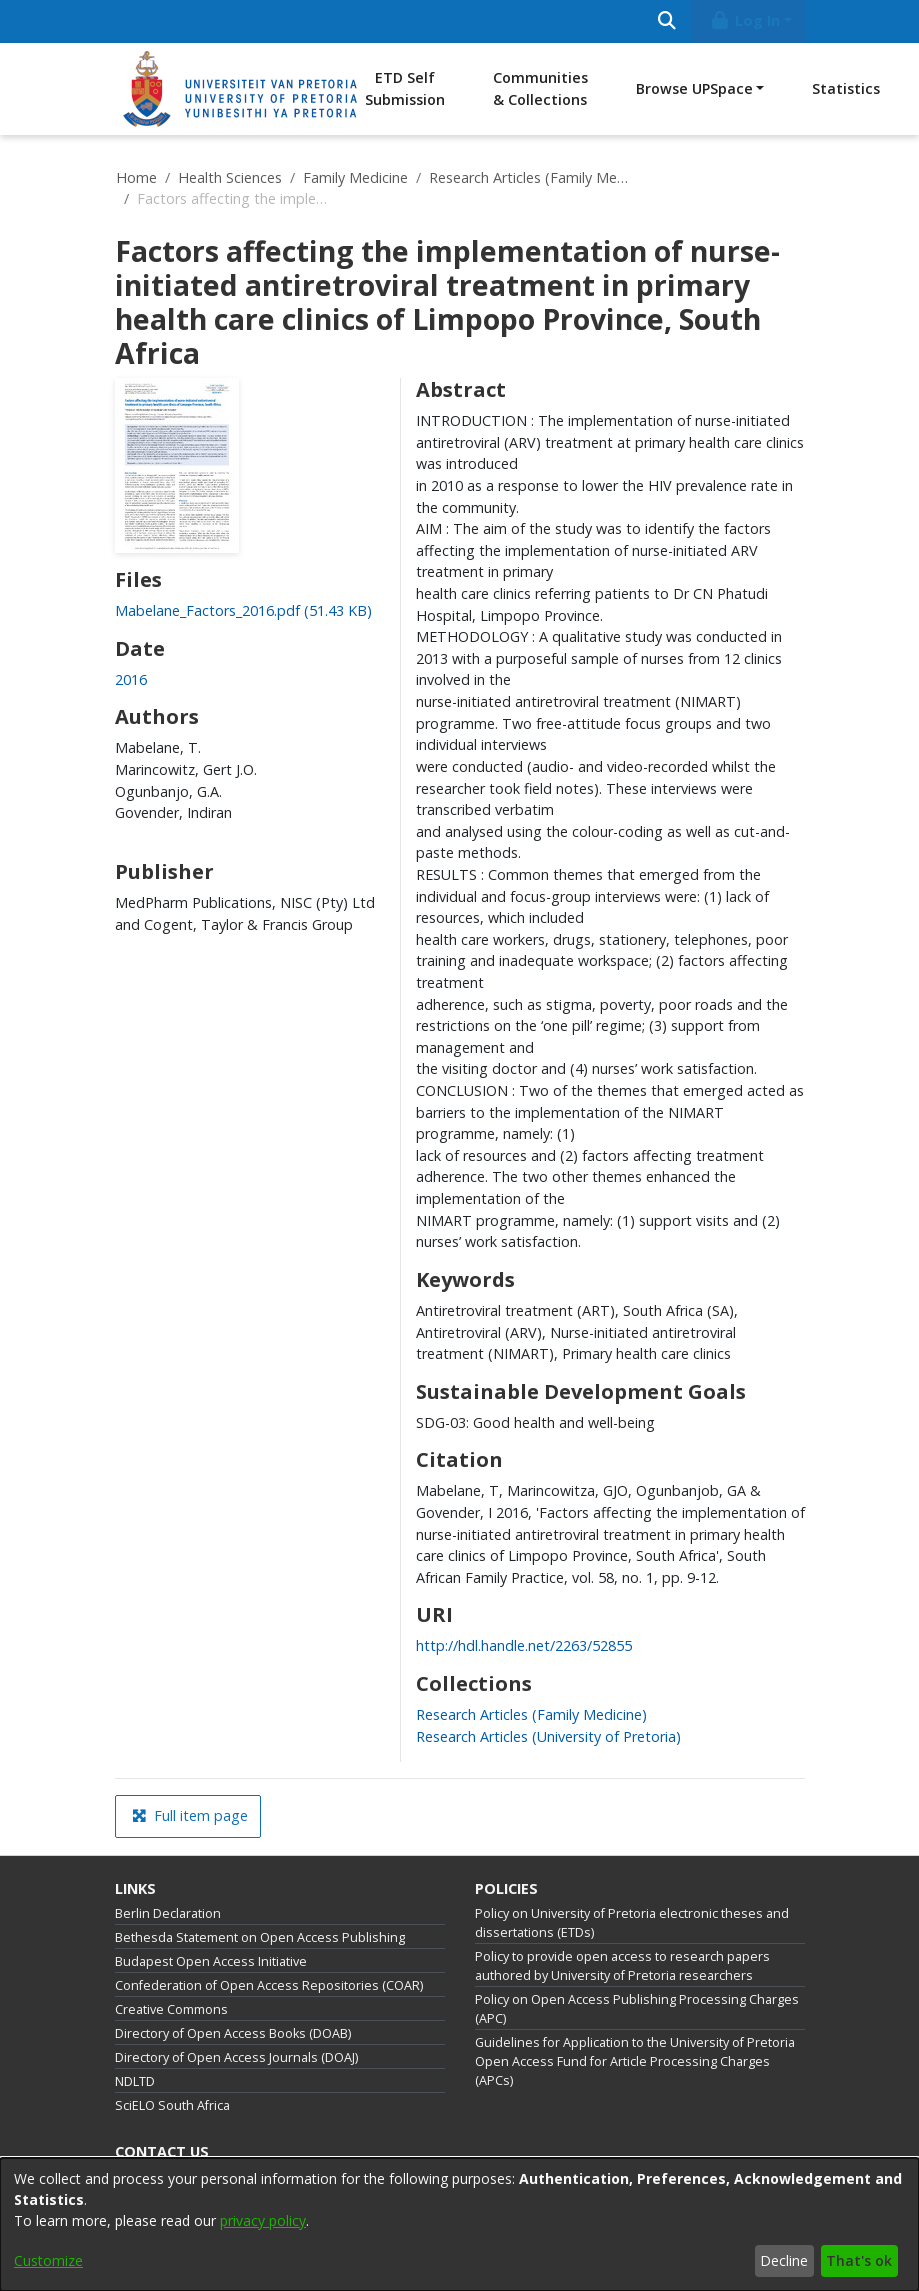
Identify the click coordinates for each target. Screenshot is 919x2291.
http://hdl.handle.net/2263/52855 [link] (524, 1645)
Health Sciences (230, 177)
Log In (744, 20)
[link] (243, 610)
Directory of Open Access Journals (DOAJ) (236, 2057)
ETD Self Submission (405, 88)
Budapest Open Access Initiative (211, 1961)
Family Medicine (355, 177)
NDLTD (135, 2081)
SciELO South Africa (172, 2105)
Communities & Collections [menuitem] (540, 88)
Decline (784, 2260)
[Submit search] (667, 21)
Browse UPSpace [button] (694, 88)
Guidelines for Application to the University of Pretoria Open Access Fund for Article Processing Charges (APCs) (635, 2061)
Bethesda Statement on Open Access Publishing (260, 1937)
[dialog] (459, 2224)
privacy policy (263, 2220)
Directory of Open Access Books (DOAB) (233, 2033)
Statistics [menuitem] (846, 88)
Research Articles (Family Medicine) (529, 177)
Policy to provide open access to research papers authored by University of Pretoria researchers (622, 1966)
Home (136, 177)
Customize (48, 2260)
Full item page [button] (190, 1815)
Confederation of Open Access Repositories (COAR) (269, 1985)
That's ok (859, 2260)
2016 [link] (131, 679)
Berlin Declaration (168, 1913)
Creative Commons (171, 2009)
